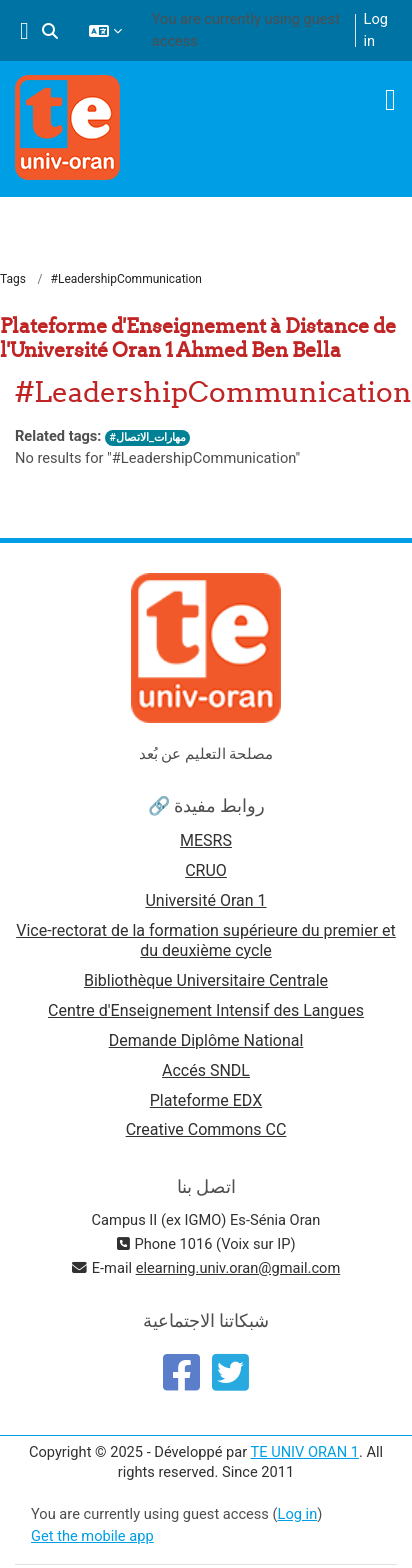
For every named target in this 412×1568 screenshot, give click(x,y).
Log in (376, 30)
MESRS (206, 840)
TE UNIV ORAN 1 (305, 1452)
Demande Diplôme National (206, 1040)
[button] (50, 31)
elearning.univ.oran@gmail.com (238, 1268)
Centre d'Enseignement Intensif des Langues (206, 1010)
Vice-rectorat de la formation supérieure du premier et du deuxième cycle (206, 940)
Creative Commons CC (206, 1129)
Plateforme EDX (206, 1100)
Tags (13, 279)
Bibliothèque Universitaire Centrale (206, 980)
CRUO (206, 870)
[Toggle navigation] (390, 100)
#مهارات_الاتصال (147, 437)
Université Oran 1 (205, 900)
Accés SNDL (206, 1070)
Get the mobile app (92, 1536)
